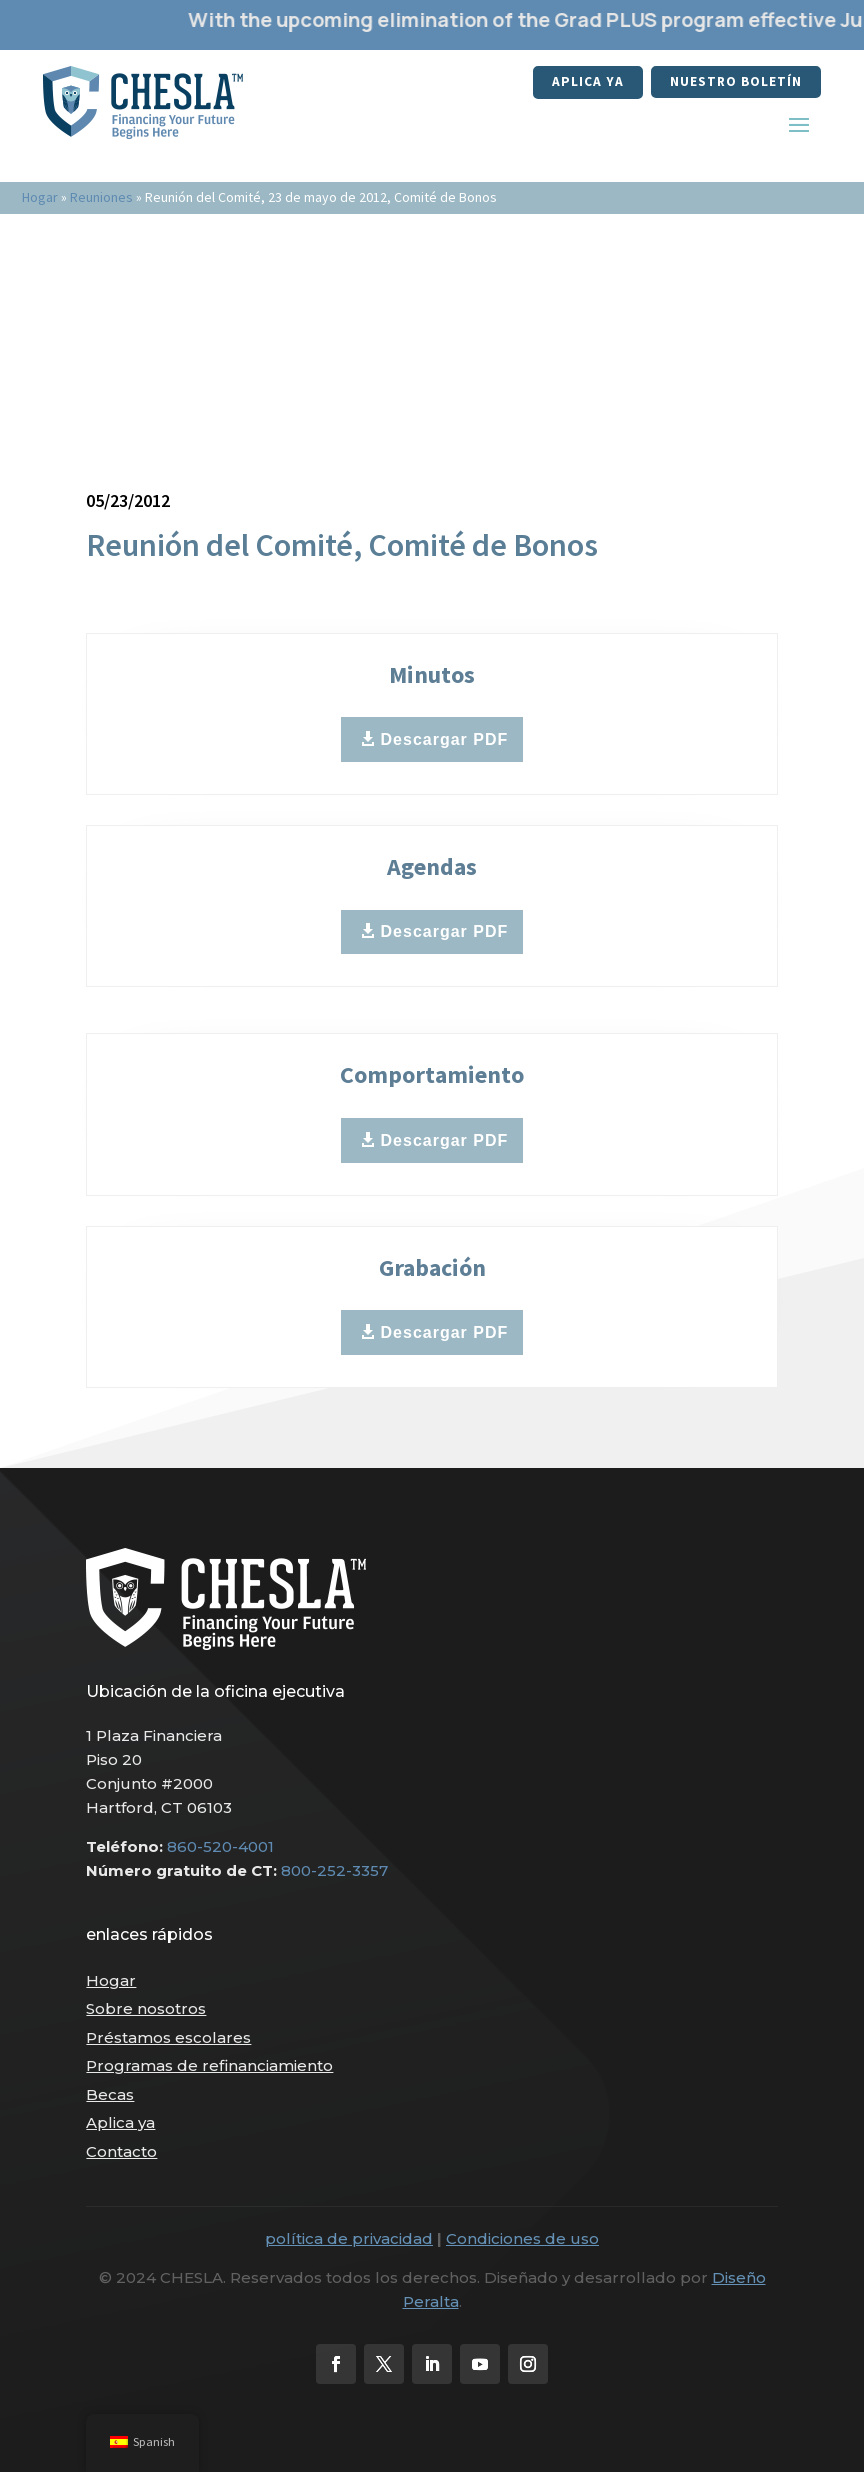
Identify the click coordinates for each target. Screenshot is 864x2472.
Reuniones (101, 197)
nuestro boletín (735, 82)
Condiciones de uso (522, 2238)
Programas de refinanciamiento (209, 2065)
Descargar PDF (445, 739)
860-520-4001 (220, 1846)
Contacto (121, 2151)
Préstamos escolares (168, 2037)
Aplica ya (586, 82)
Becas (110, 2094)
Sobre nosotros (146, 2008)
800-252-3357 (334, 1870)
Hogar (40, 197)
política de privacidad (349, 2238)
